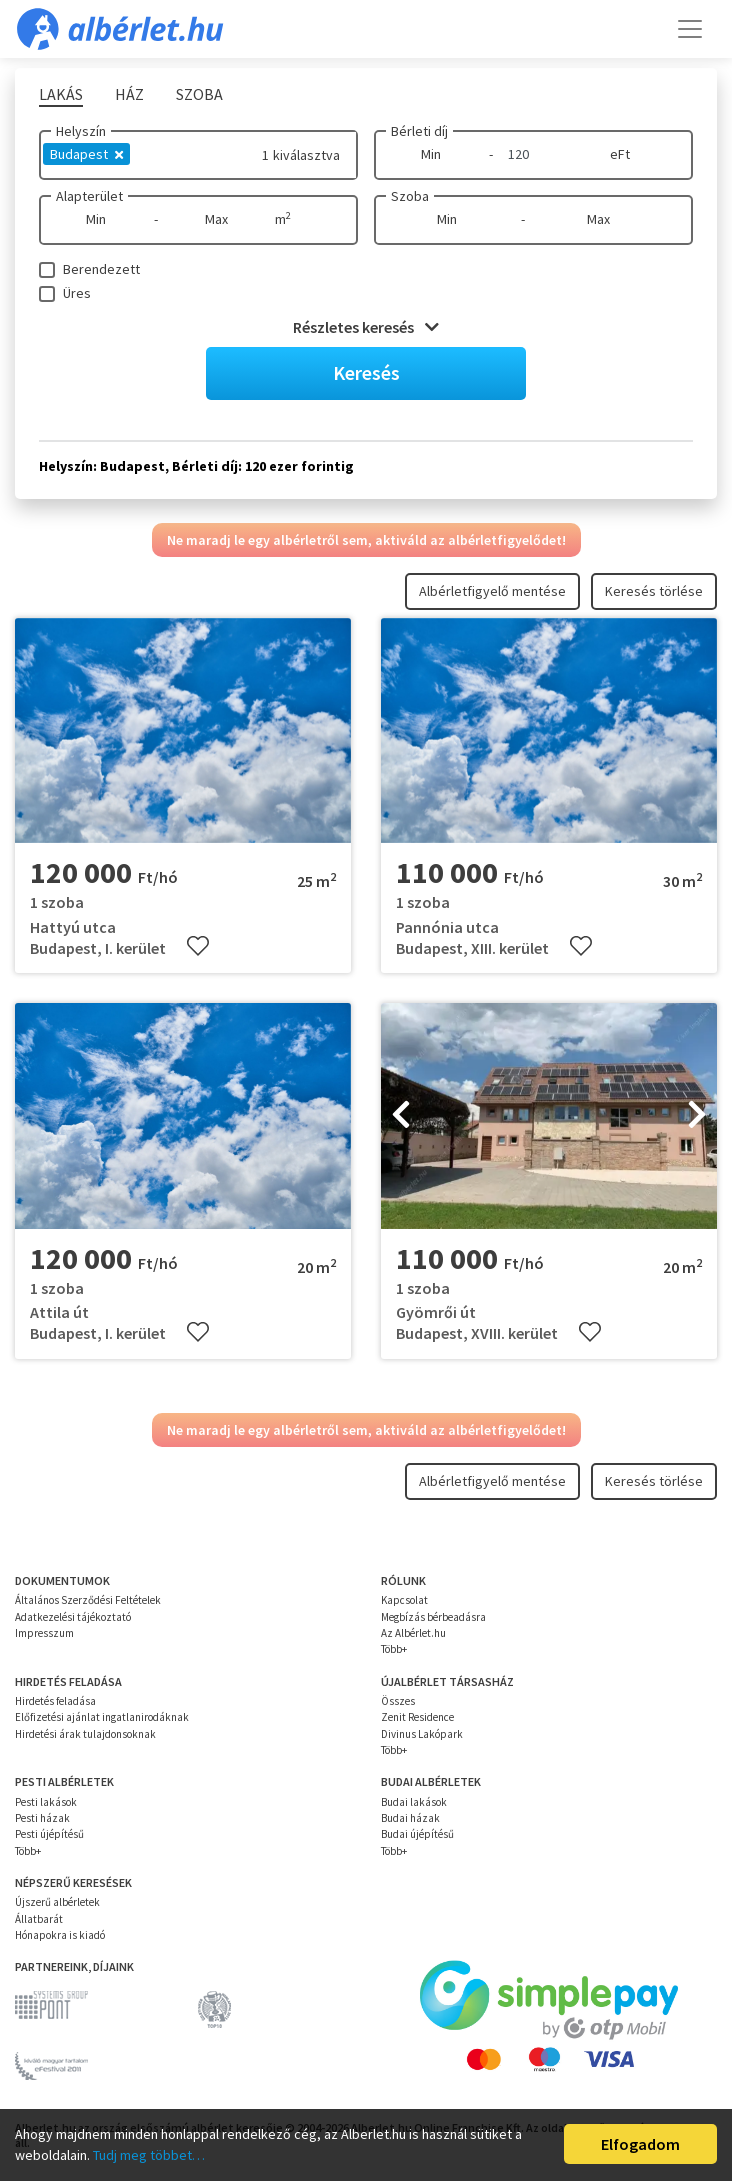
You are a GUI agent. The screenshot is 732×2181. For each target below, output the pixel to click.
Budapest (86, 154)
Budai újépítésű (417, 1834)
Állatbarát (39, 1919)
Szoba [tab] (199, 94)
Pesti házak (42, 1818)
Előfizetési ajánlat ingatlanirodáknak (102, 1717)
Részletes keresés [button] (366, 327)
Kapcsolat (404, 1600)
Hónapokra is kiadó (60, 1935)
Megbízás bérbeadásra (433, 1617)
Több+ (394, 1649)
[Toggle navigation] (690, 29)
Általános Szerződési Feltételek (88, 1600)
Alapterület (89, 196)
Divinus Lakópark (422, 1734)
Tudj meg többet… (149, 2155)
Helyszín (81, 131)
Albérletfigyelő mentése (492, 591)
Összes (398, 1701)
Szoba (410, 196)
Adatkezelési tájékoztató (73, 1617)
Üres (77, 293)
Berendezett (101, 269)
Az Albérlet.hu (413, 1633)
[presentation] (401, 1116)
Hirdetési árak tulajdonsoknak (85, 1734)
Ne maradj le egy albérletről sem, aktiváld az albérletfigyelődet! (366, 540)
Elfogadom (640, 2144)
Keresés (366, 372)
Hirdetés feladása (55, 1701)
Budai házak (410, 1818)
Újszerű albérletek (57, 1902)
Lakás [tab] (61, 94)
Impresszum (44, 1633)
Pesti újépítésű (49, 1834)
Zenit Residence (417, 1717)
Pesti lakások (46, 1802)
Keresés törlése (654, 591)
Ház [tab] (129, 94)
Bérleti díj (419, 131)
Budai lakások (414, 1802)
